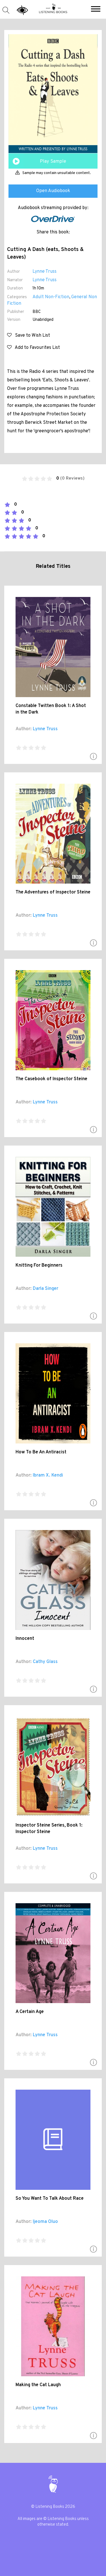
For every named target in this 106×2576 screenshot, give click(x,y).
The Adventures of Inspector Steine (53, 892)
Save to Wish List (28, 335)
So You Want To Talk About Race (50, 2198)
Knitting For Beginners (39, 1265)
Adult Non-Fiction (51, 297)
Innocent (25, 1639)
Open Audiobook (53, 191)
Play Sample (53, 161)
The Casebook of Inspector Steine (51, 1079)
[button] (95, 9)
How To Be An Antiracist (41, 1452)
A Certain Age (30, 2012)
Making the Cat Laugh (38, 2385)
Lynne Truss (45, 271)
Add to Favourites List (33, 348)
